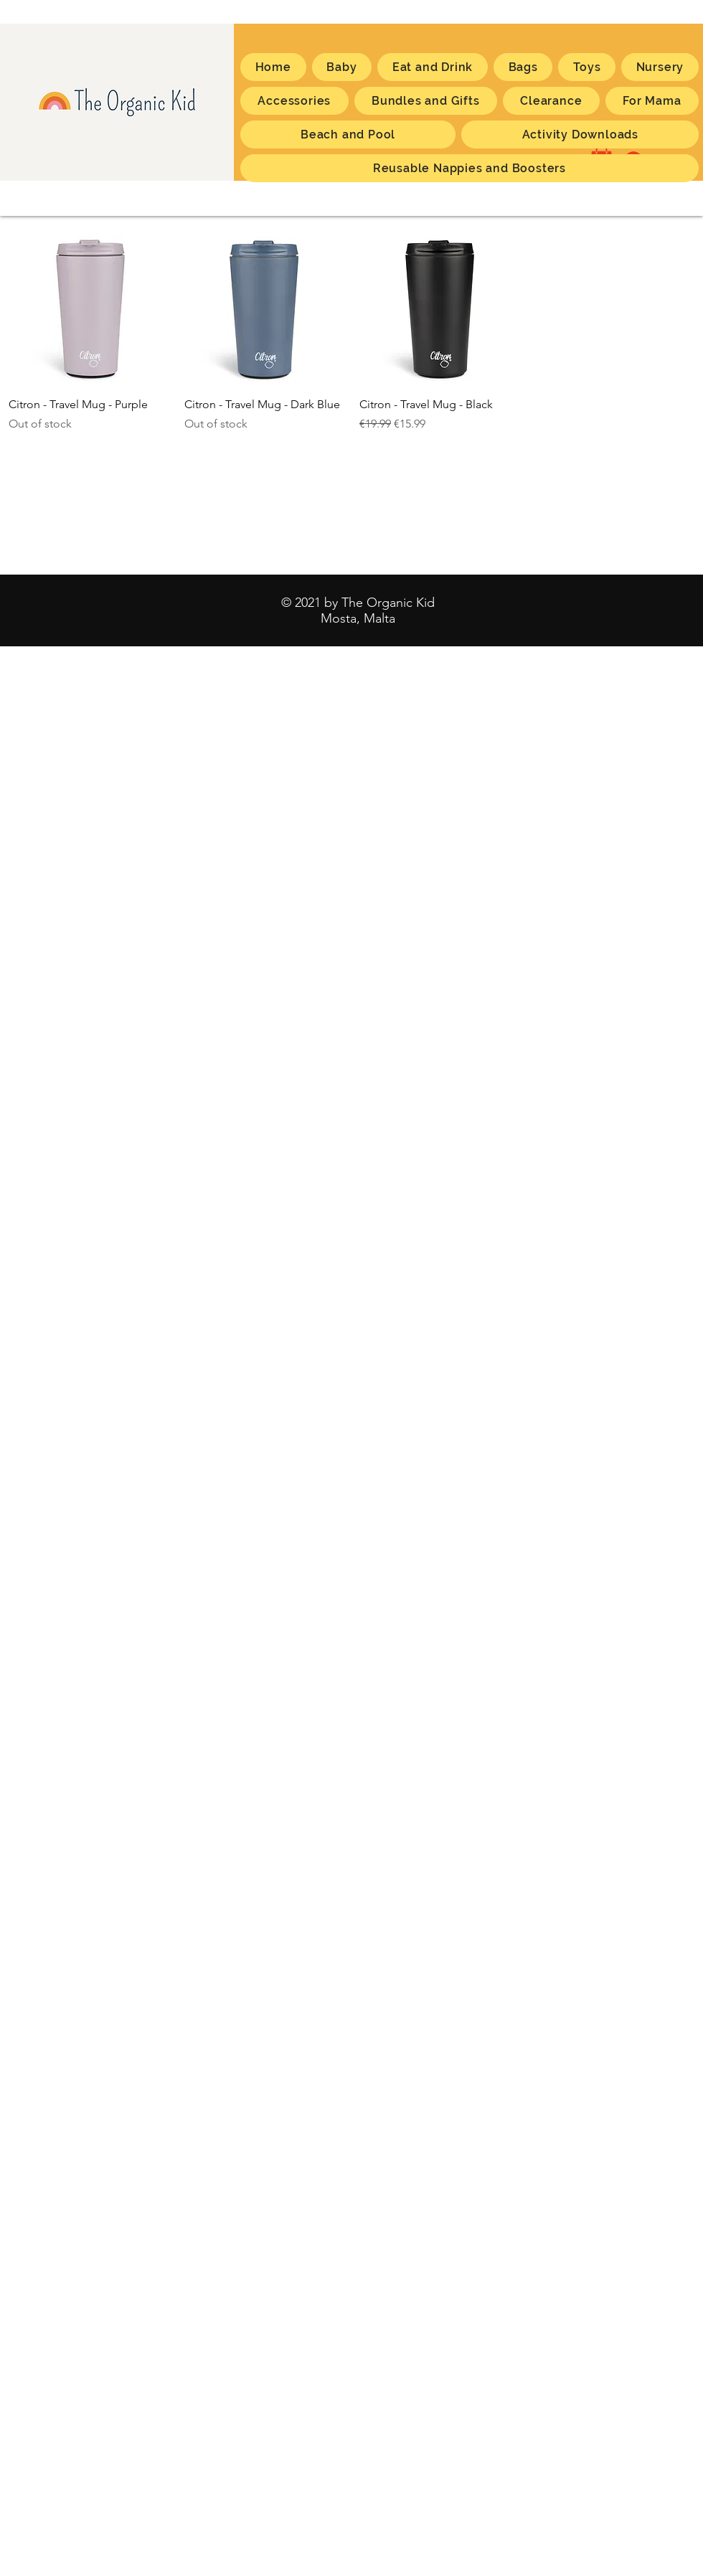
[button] (652, 101)
